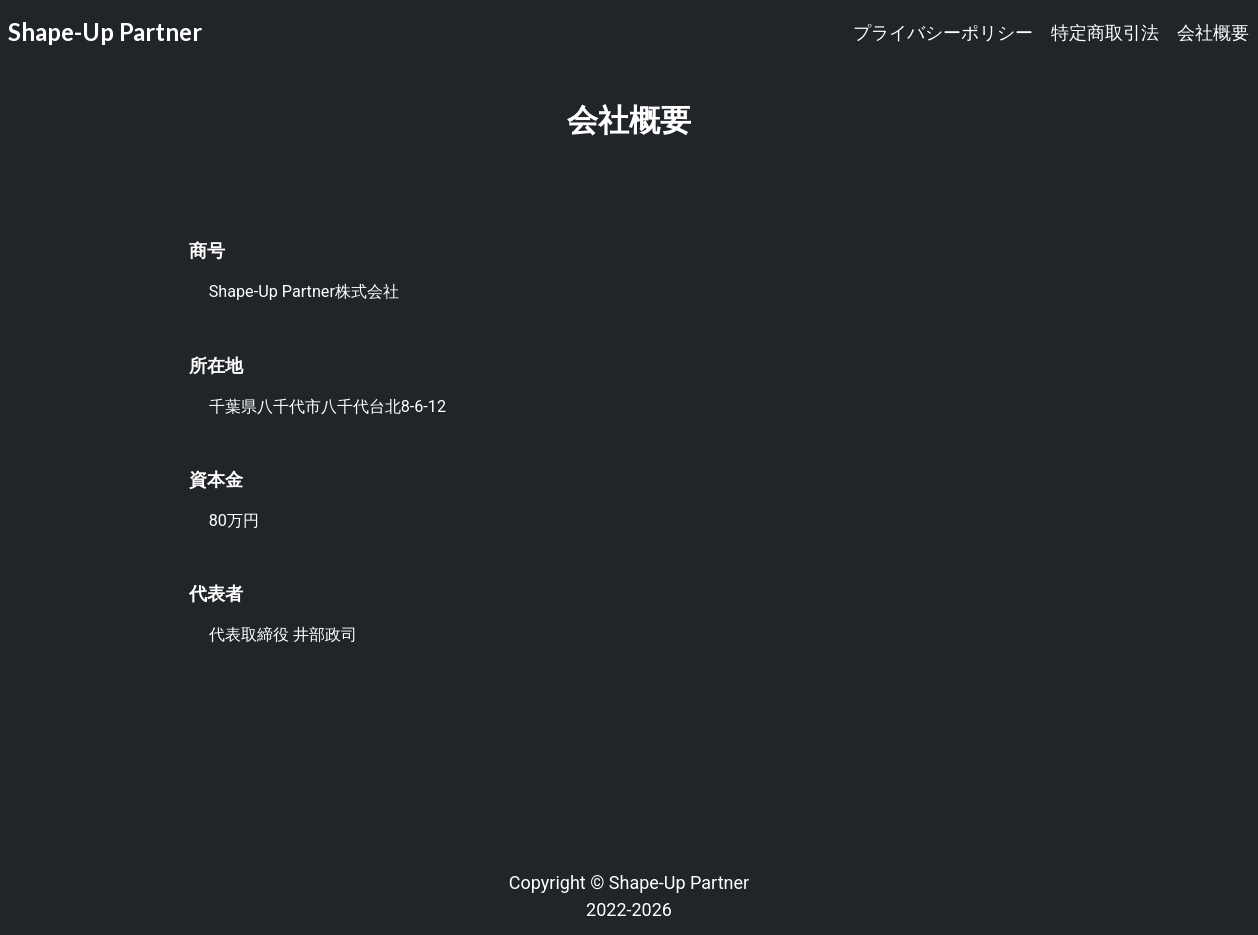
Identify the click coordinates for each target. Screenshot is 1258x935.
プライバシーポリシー (943, 32)
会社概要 (1213, 32)
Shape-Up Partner (105, 31)
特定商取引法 (1105, 32)
